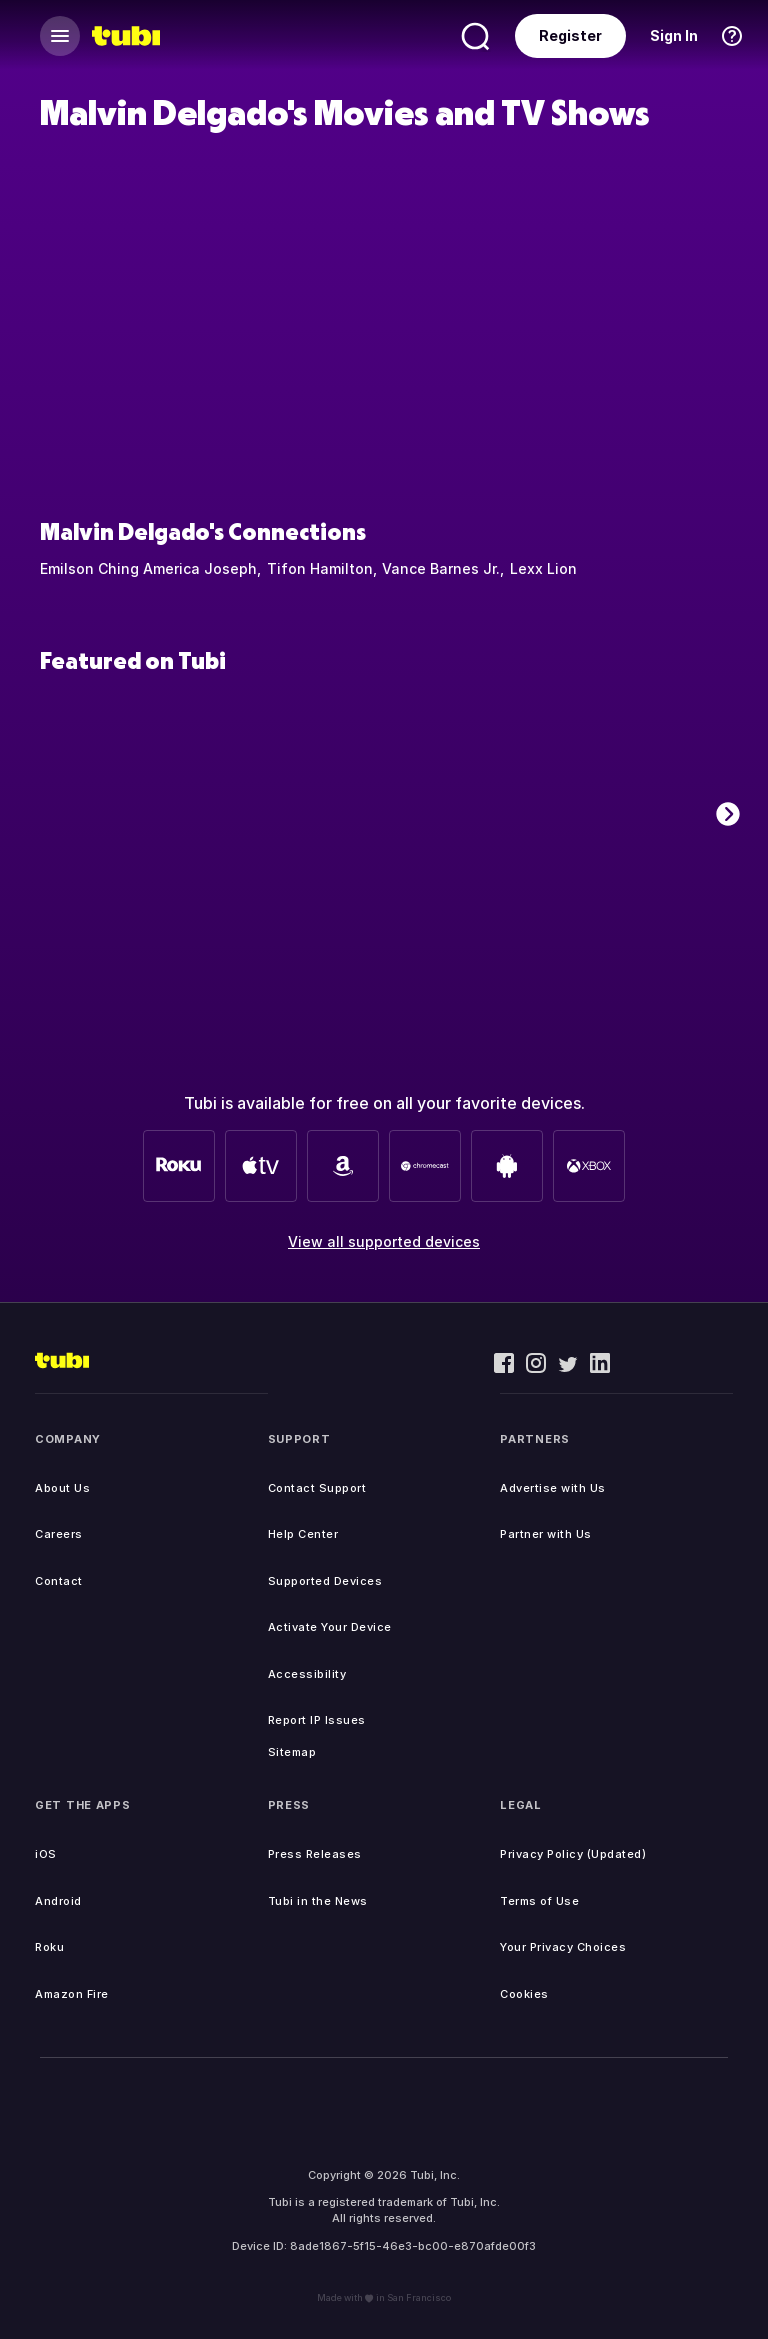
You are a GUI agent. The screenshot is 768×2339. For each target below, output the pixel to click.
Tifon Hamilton (320, 568)
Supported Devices (325, 1581)
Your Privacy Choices (563, 1947)
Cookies (524, 1994)
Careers (59, 1534)
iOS (46, 1854)
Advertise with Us (553, 1488)
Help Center (303, 1534)
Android (58, 1901)
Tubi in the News (318, 1901)
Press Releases (315, 1854)
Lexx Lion (543, 568)
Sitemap (292, 1752)
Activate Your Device (330, 1627)
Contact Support (317, 1488)
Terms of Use (539, 1901)
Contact (59, 1581)
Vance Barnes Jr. (441, 568)
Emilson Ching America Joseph (148, 568)
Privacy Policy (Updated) (573, 1854)
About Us (62, 1488)
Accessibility (307, 1674)
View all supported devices (384, 1241)
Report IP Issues (317, 1720)
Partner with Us (546, 1534)
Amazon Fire (72, 1994)
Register (570, 35)
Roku (49, 1947)
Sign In (674, 35)
